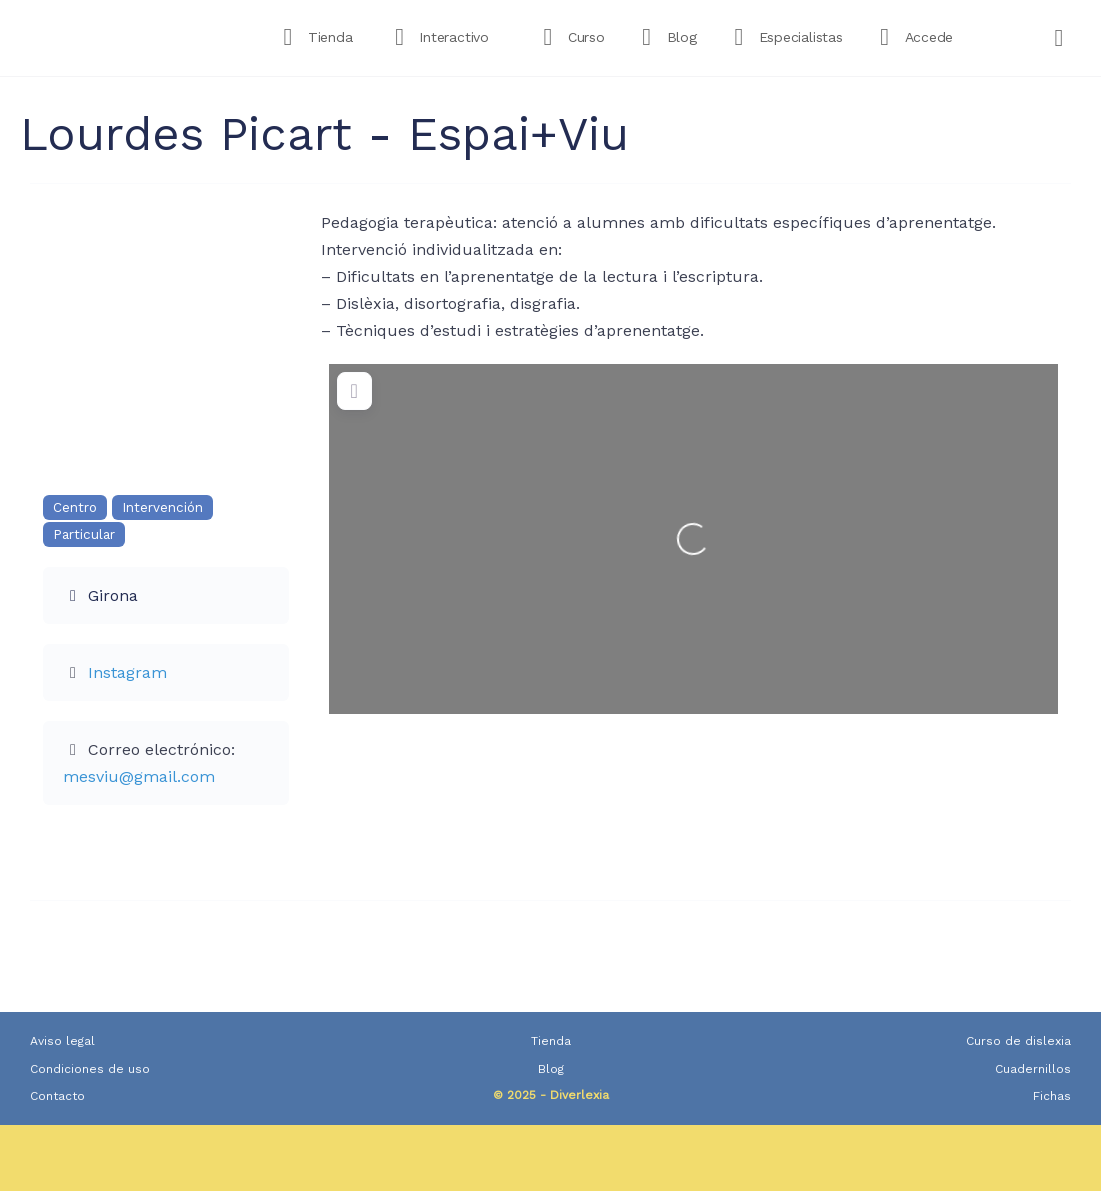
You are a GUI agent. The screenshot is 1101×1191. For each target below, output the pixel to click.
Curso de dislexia (1018, 1041)
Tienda (551, 1041)
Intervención (162, 507)
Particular (84, 534)
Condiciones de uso (90, 1069)
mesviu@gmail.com (139, 776)
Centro (75, 507)
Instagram (127, 672)
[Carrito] (1060, 38)
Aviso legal (62, 1041)
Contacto (57, 1096)
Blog (551, 1069)
